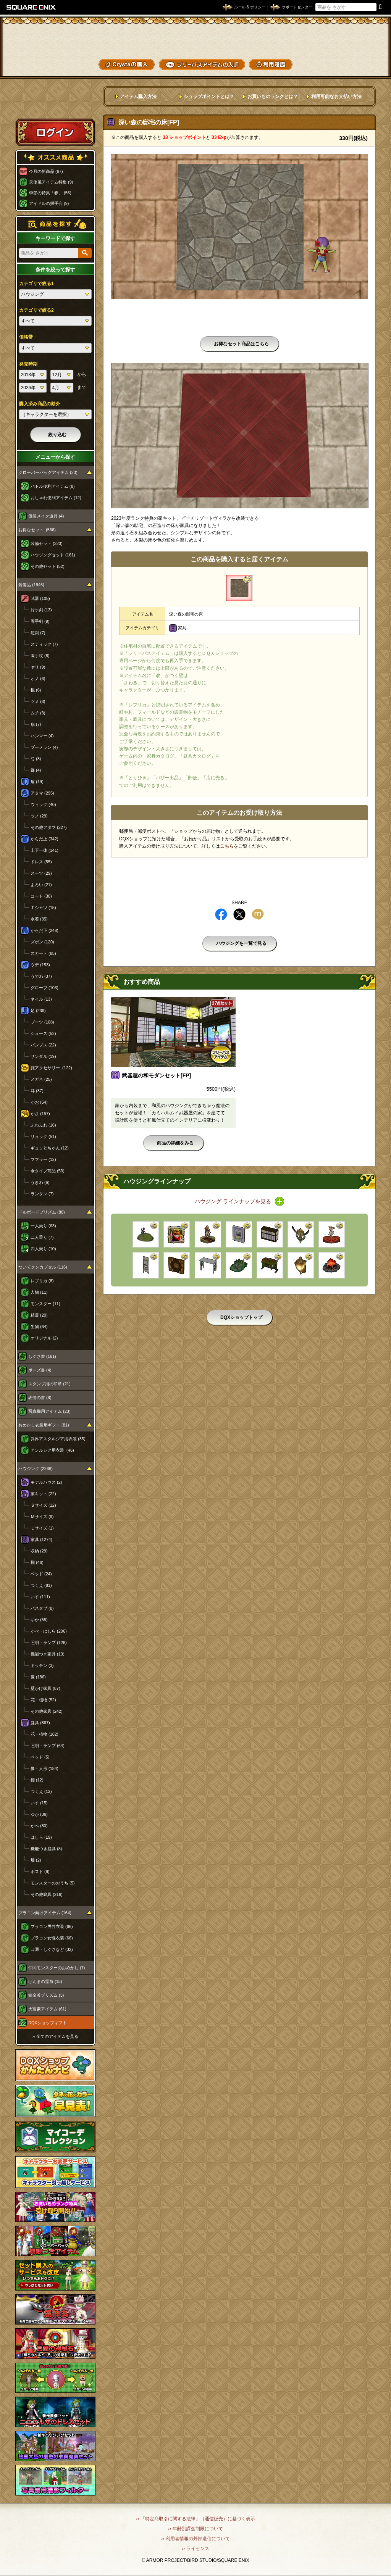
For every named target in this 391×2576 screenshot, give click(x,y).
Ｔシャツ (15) (43, 907)
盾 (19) (37, 781)
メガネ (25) (41, 1079)
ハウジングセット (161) (53, 555)
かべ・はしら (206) (49, 1631)
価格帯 (26, 337)
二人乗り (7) (42, 1237)
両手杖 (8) (40, 655)
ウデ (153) (40, 964)
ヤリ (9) (38, 667)
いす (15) (39, 1803)
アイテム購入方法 (138, 96)
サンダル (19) (43, 1056)
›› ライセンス (195, 2548)
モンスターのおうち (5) (53, 1883)
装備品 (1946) (31, 584)
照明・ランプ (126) (49, 1642)
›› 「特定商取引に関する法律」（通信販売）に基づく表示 (195, 2518)
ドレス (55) (41, 861)
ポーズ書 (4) (40, 1370)
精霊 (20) (39, 1315)
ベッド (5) (40, 1757)
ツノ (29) (39, 816)
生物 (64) (39, 1326)
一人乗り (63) (43, 1226)
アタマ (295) (42, 793)
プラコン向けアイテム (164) (44, 1912)
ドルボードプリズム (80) (41, 1212)
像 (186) (38, 1677)
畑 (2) (36, 1860)
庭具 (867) (40, 1722)
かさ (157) (40, 1113)
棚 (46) (37, 1562)
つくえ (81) (41, 1585)
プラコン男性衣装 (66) (52, 1926)
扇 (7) (36, 724)
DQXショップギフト (47, 2022)
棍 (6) (36, 690)
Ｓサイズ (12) (43, 1505)
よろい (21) (41, 884)
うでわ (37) (41, 976)
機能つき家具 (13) (48, 1654)
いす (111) (40, 1596)
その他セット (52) (48, 566)
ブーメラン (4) (44, 747)
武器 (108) (40, 598)
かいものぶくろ (360, 39)
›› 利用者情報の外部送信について (195, 2538)
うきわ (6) (40, 1182)
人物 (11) (39, 1292)
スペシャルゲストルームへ (55, 104)
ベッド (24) (41, 1574)
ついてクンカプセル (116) (42, 1267)
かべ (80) (39, 1825)
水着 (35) (39, 919)
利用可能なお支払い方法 (336, 96)
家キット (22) (43, 1493)
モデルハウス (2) (46, 1482)
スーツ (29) (41, 873)
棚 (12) (37, 1780)
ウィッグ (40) (43, 804)
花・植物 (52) (43, 1699)
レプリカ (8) (42, 1280)
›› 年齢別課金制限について (195, 2528)
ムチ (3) (38, 713)
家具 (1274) (41, 1539)
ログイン (55, 132)
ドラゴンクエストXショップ (195, 37)
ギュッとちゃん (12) (50, 1148)
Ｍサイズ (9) (42, 1516)
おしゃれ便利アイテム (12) (56, 497)
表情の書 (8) (40, 1397)
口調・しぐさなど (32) (52, 1949)
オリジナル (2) (44, 1338)
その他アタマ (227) (49, 827)
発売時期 (28, 364)
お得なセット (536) (37, 529)
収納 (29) (39, 1551)
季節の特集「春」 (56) (50, 192)
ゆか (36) (39, 1814)
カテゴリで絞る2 (36, 310)
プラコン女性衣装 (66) (52, 1938)
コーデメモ (360, 52)
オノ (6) (38, 678)
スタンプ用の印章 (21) (49, 1383)
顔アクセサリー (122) (51, 1068)
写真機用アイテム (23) (49, 1411)
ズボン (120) (42, 942)
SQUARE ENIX (31, 7)
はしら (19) (41, 1837)
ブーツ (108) (42, 1022)
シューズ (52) (43, 1033)
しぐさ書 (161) (42, 1356)
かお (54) (39, 1102)
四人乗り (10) (43, 1248)
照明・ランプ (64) (48, 1745)
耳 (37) (37, 1090)
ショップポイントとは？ (209, 96)
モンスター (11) (45, 1303)
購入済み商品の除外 (39, 403)
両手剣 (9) (40, 621)
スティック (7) (44, 644)
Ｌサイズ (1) (42, 1528)
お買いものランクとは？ (272, 96)
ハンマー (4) (42, 735)
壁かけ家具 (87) (45, 1688)
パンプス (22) (43, 1045)
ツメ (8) (38, 701)
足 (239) (38, 1010)
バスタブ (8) (42, 1608)
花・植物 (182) (44, 1734)
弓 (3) (36, 758)
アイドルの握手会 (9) (49, 203)
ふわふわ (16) (43, 1125)
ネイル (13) (41, 999)
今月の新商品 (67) (46, 171)
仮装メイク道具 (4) (46, 516)
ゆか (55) (39, 1619)
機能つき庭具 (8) (46, 1848)
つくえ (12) (41, 1791)
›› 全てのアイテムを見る (55, 2036)
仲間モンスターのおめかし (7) (56, 1967)
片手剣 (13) (41, 610)
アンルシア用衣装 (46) (52, 1450)
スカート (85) (43, 953)
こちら (227, 846)
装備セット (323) (47, 543)
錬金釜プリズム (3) (46, 1995)
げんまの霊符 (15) (45, 1981)
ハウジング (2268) (35, 1468)
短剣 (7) (38, 632)
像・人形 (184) (44, 1768)
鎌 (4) (36, 770)
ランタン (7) (42, 1193)
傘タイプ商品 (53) (48, 1171)
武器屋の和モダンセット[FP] (156, 1075)
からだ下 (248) (44, 930)
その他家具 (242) (47, 1711)
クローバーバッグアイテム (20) (48, 472)
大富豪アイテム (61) (47, 2009)
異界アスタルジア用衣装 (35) (58, 1438)
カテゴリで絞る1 (36, 283)
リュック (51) (43, 1136)
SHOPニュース (360, 64)
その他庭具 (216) (47, 1894)
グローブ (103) (44, 987)
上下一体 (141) (44, 850)
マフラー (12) (43, 1159)
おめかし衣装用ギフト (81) (43, 1425)
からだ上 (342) (44, 839)
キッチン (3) (42, 1665)
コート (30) (41, 896)
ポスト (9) (40, 1871)
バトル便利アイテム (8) (53, 486)
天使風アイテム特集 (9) (51, 182)
